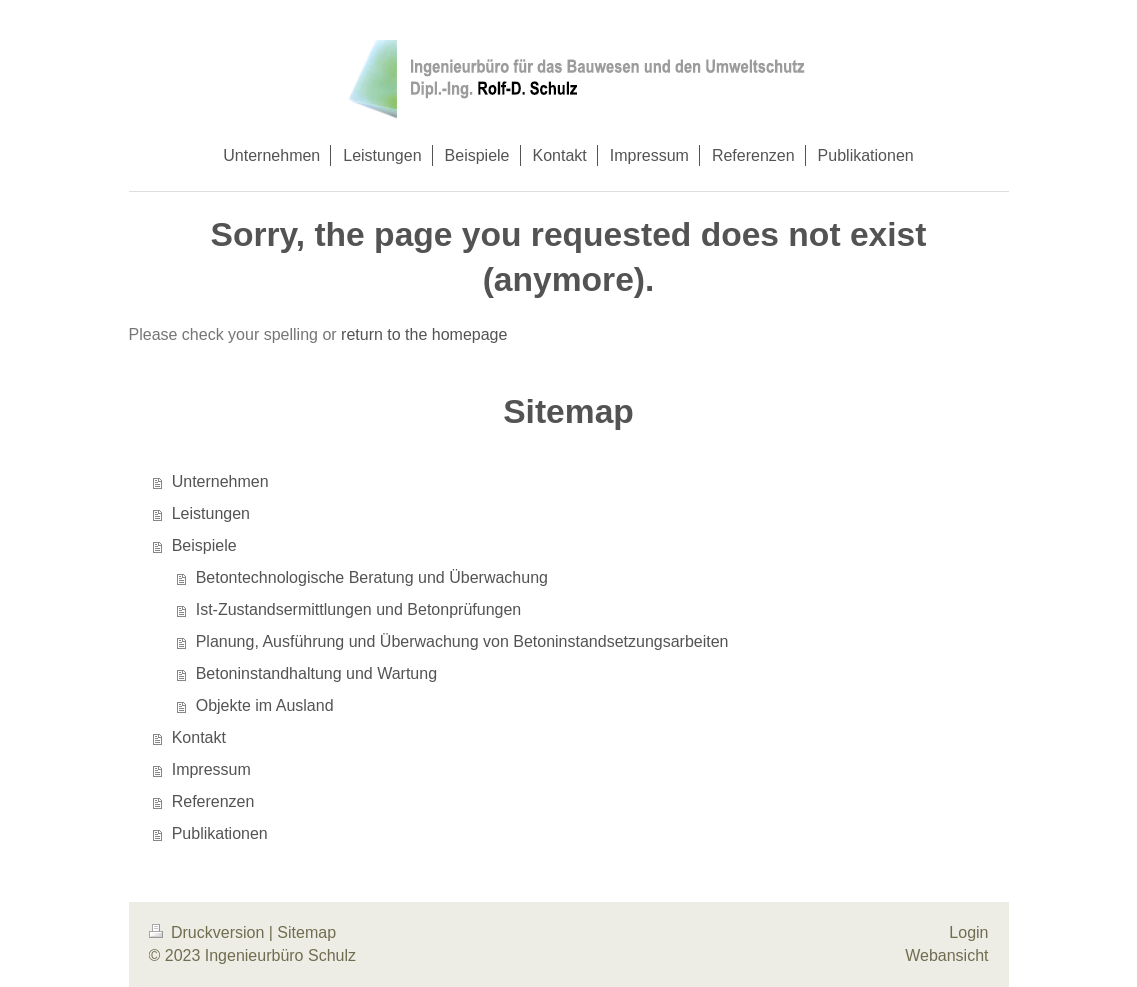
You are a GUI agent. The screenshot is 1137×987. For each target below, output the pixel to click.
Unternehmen (220, 481)
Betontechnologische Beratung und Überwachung (372, 577)
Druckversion (209, 932)
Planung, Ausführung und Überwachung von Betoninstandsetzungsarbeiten (462, 641)
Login (968, 932)
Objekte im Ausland (265, 705)
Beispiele (204, 545)
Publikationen (220, 833)
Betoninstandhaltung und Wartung (316, 673)
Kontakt (199, 737)
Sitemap (306, 932)
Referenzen (213, 801)
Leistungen (211, 513)
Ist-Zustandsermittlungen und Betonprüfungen (359, 609)
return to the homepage (424, 334)
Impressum (211, 769)
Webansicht (946, 955)
